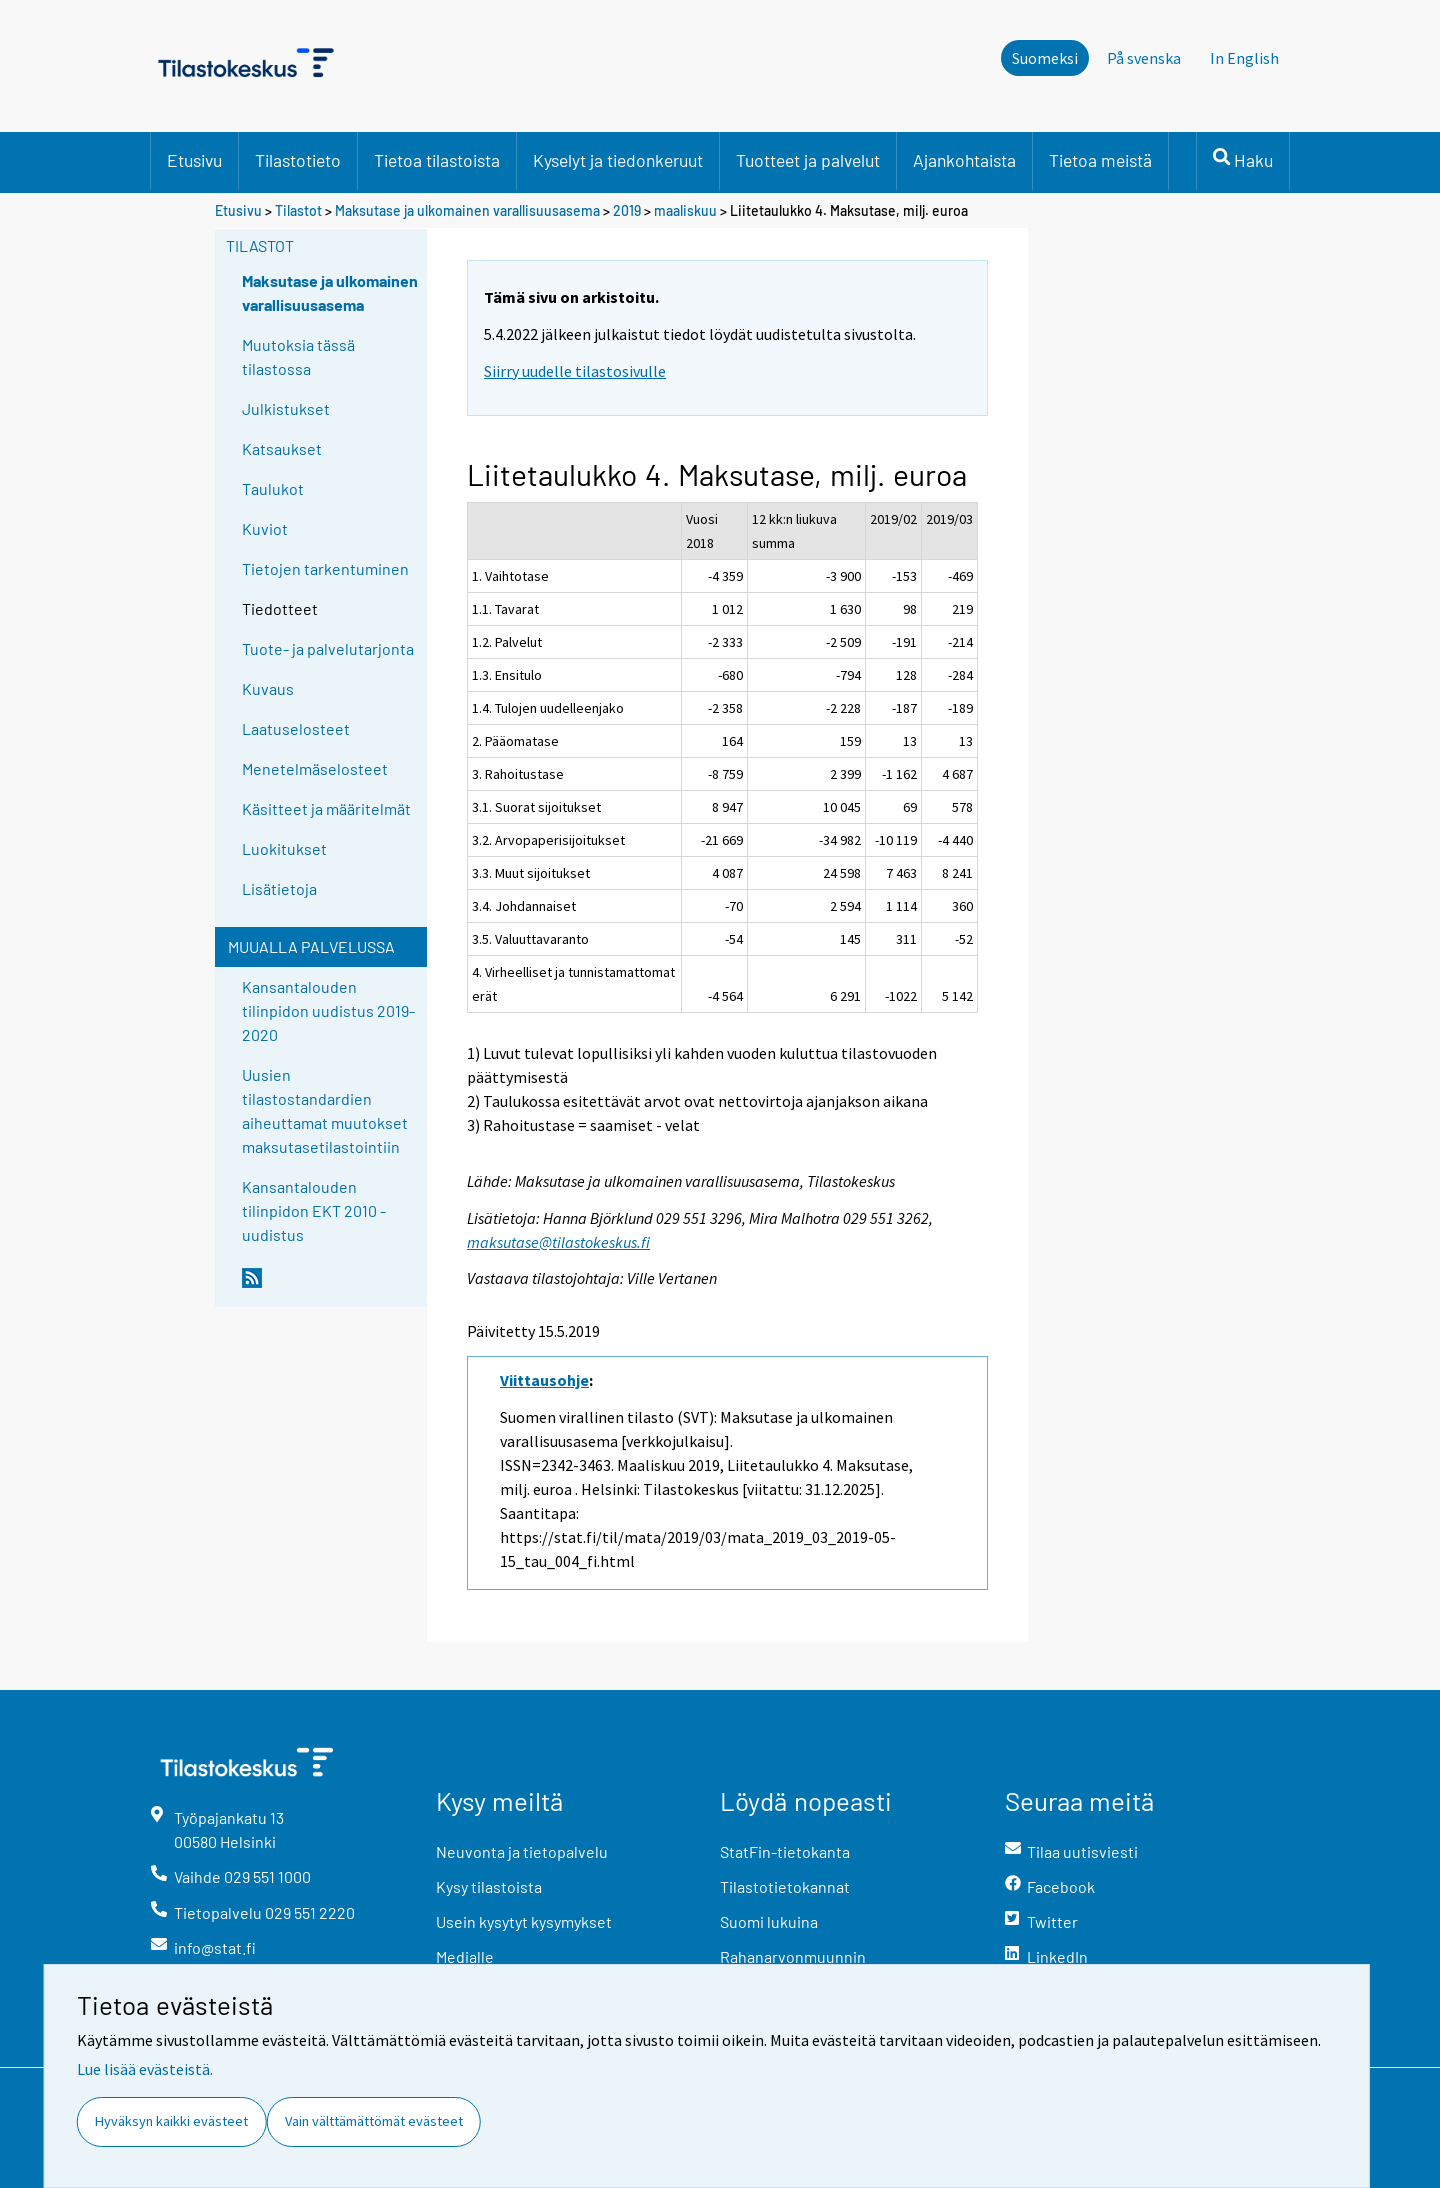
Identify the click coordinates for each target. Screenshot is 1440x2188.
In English (1244, 58)
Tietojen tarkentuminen (325, 568)
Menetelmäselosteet (315, 768)
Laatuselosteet (296, 728)
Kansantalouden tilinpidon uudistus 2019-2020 (328, 1010)
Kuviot (265, 528)
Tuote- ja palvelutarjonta (328, 648)
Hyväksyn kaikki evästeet (171, 2121)
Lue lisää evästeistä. (145, 2069)
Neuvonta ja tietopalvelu (522, 1851)
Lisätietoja (279, 888)
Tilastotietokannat (785, 1886)
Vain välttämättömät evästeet (374, 2121)
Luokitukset (284, 848)
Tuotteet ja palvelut (808, 160)
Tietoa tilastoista (437, 160)
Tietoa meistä (1100, 160)
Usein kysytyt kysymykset (524, 1921)
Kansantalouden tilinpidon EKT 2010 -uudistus (314, 1210)
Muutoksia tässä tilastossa (298, 356)
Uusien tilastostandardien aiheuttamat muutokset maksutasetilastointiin (325, 1110)
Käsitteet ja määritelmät (326, 808)
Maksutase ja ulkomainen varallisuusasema (467, 210)
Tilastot (298, 210)
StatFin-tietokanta (785, 1851)
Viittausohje (544, 1380)
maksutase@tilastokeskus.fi (558, 1242)
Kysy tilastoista (489, 1886)
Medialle (465, 1956)
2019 (627, 210)
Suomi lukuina (769, 1921)
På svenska (1144, 58)
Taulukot (273, 488)
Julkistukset (286, 408)
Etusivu (194, 160)
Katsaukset (282, 448)
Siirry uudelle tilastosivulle (575, 371)
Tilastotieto (298, 160)
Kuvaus (268, 688)
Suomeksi (1045, 58)
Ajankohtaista (964, 160)
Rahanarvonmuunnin (793, 1956)
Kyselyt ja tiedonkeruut (618, 160)
